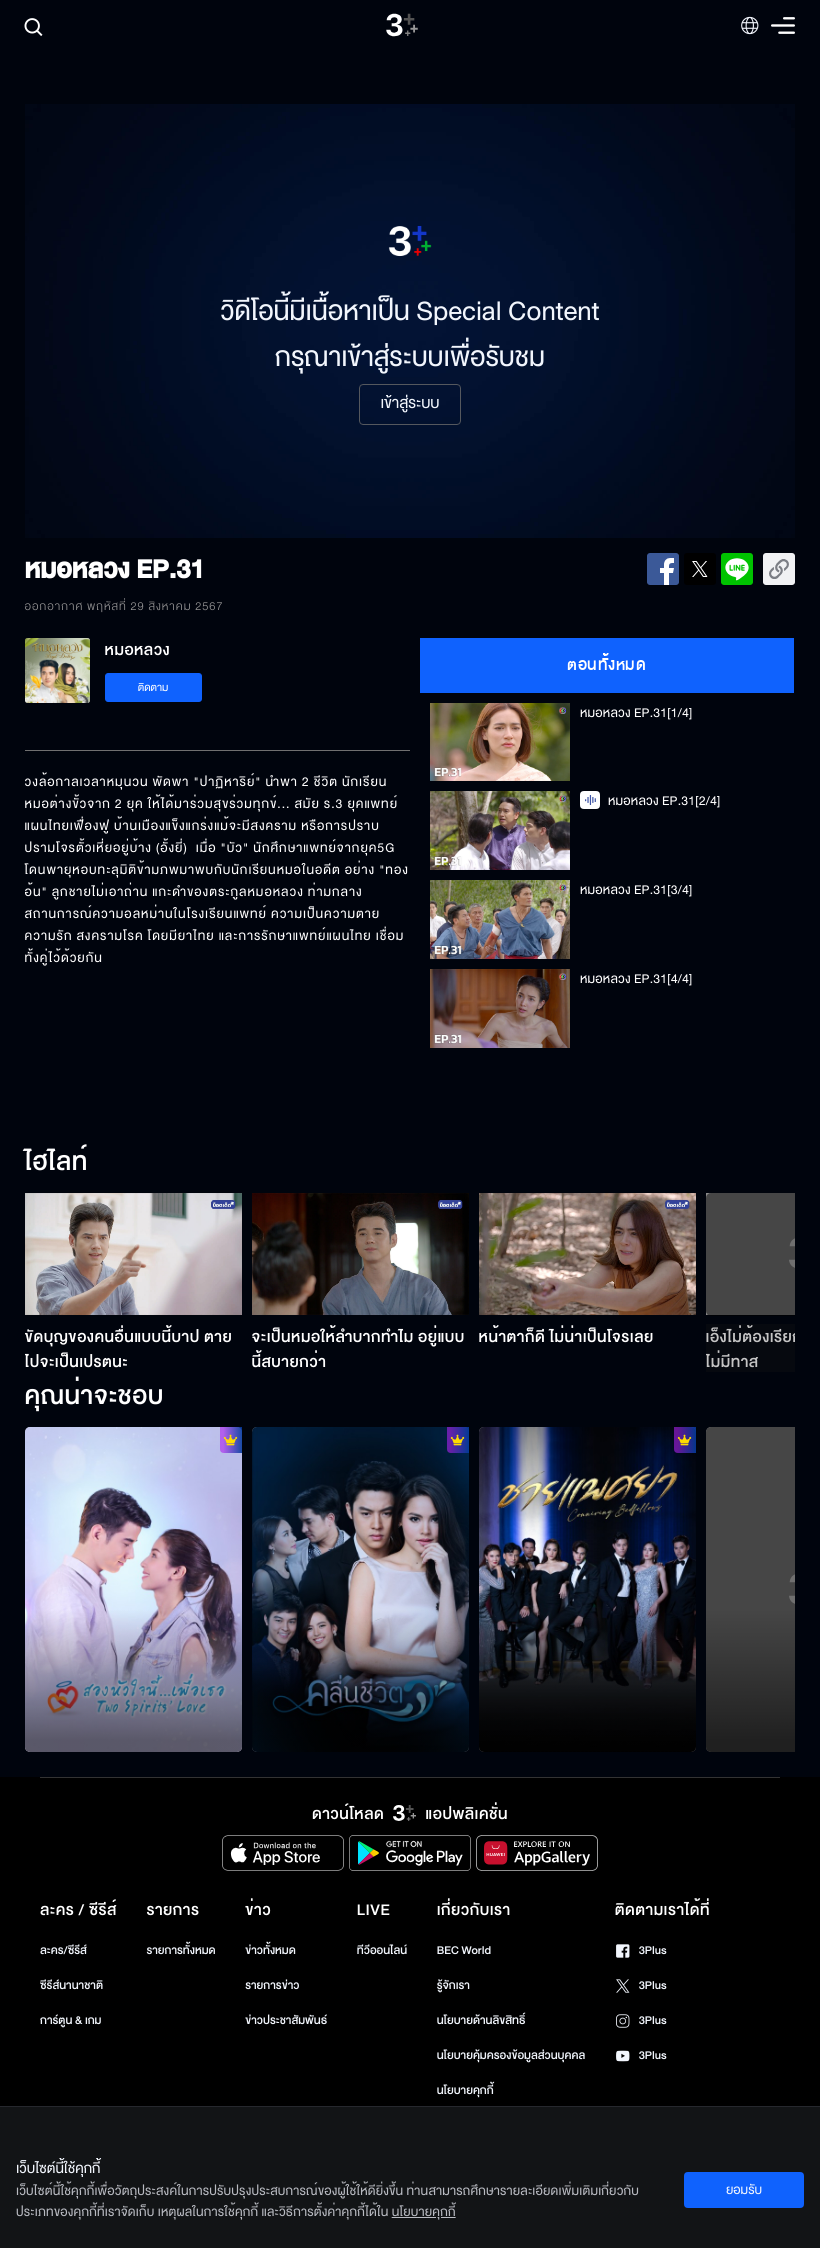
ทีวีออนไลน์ (382, 1950)
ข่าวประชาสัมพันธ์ (286, 2020)
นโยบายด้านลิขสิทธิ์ (481, 2020)
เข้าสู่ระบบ (409, 404)
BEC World (464, 1950)
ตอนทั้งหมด (606, 665)
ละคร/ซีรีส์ (63, 1950)
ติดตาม (153, 687)
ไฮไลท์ (56, 1163)
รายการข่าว (272, 1985)
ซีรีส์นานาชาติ (71, 1985)
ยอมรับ (744, 2190)
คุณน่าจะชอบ (94, 1397)
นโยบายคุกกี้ (465, 2090)
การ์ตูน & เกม (71, 2020)
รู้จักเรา (453, 1985)
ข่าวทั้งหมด (270, 1950)
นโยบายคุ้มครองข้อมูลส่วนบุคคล (511, 2055)
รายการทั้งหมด (180, 1950)
